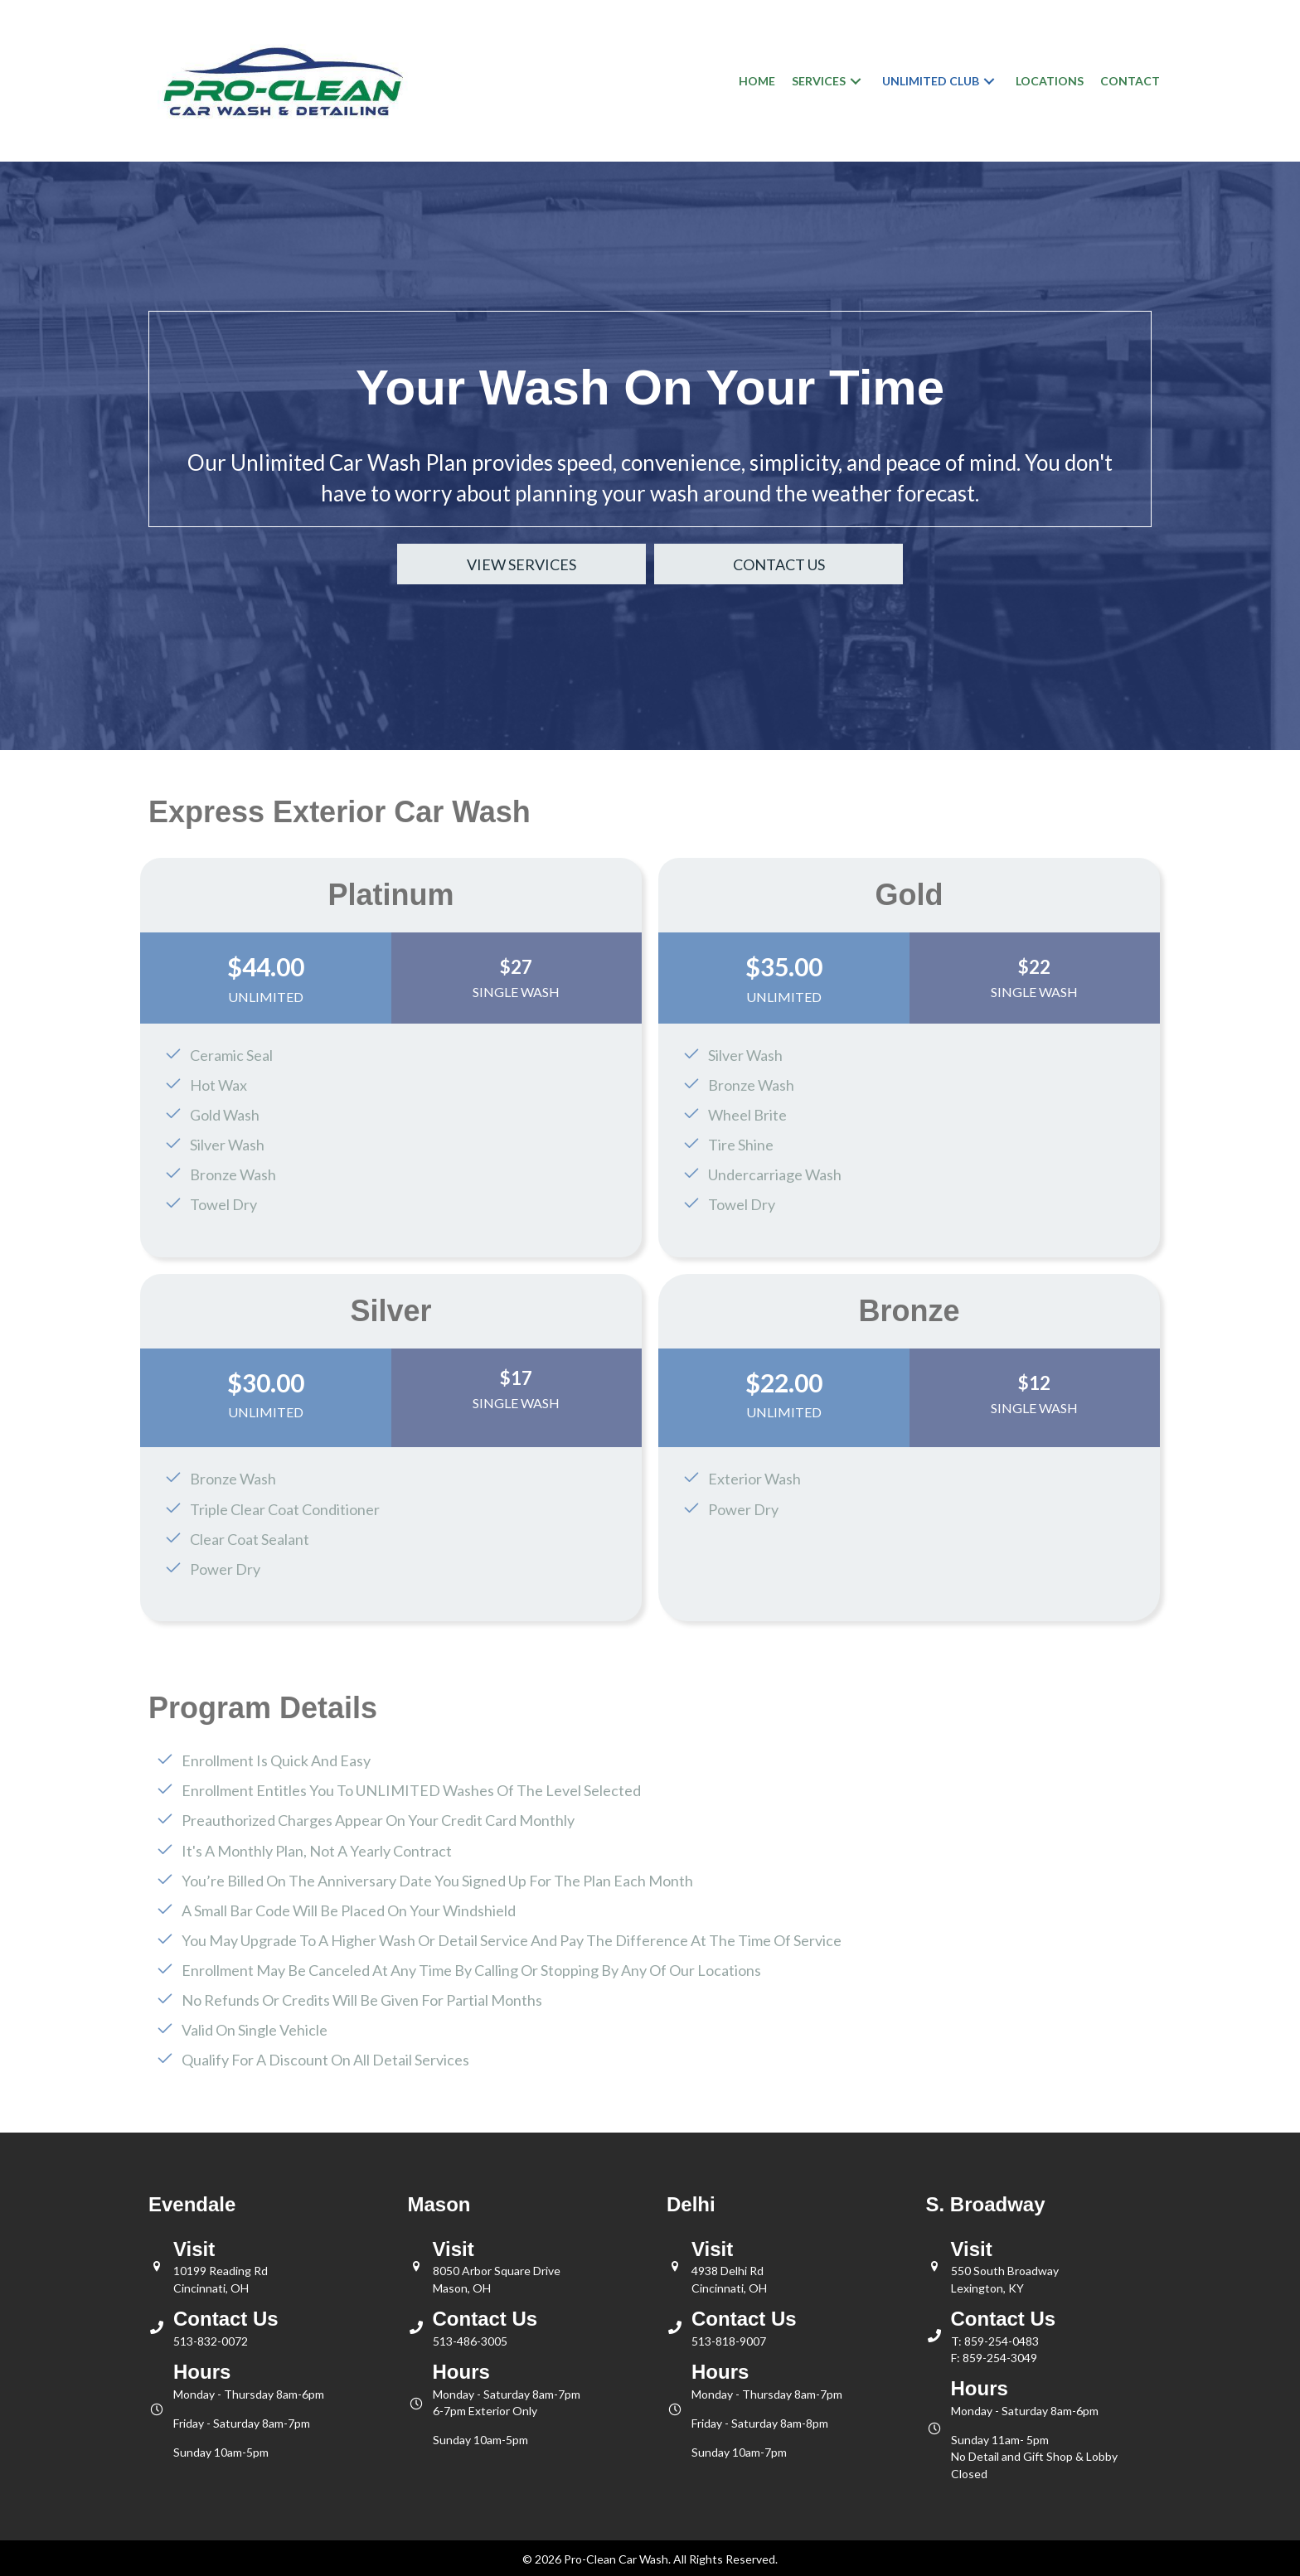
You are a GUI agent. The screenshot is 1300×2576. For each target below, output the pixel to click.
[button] (856, 80)
